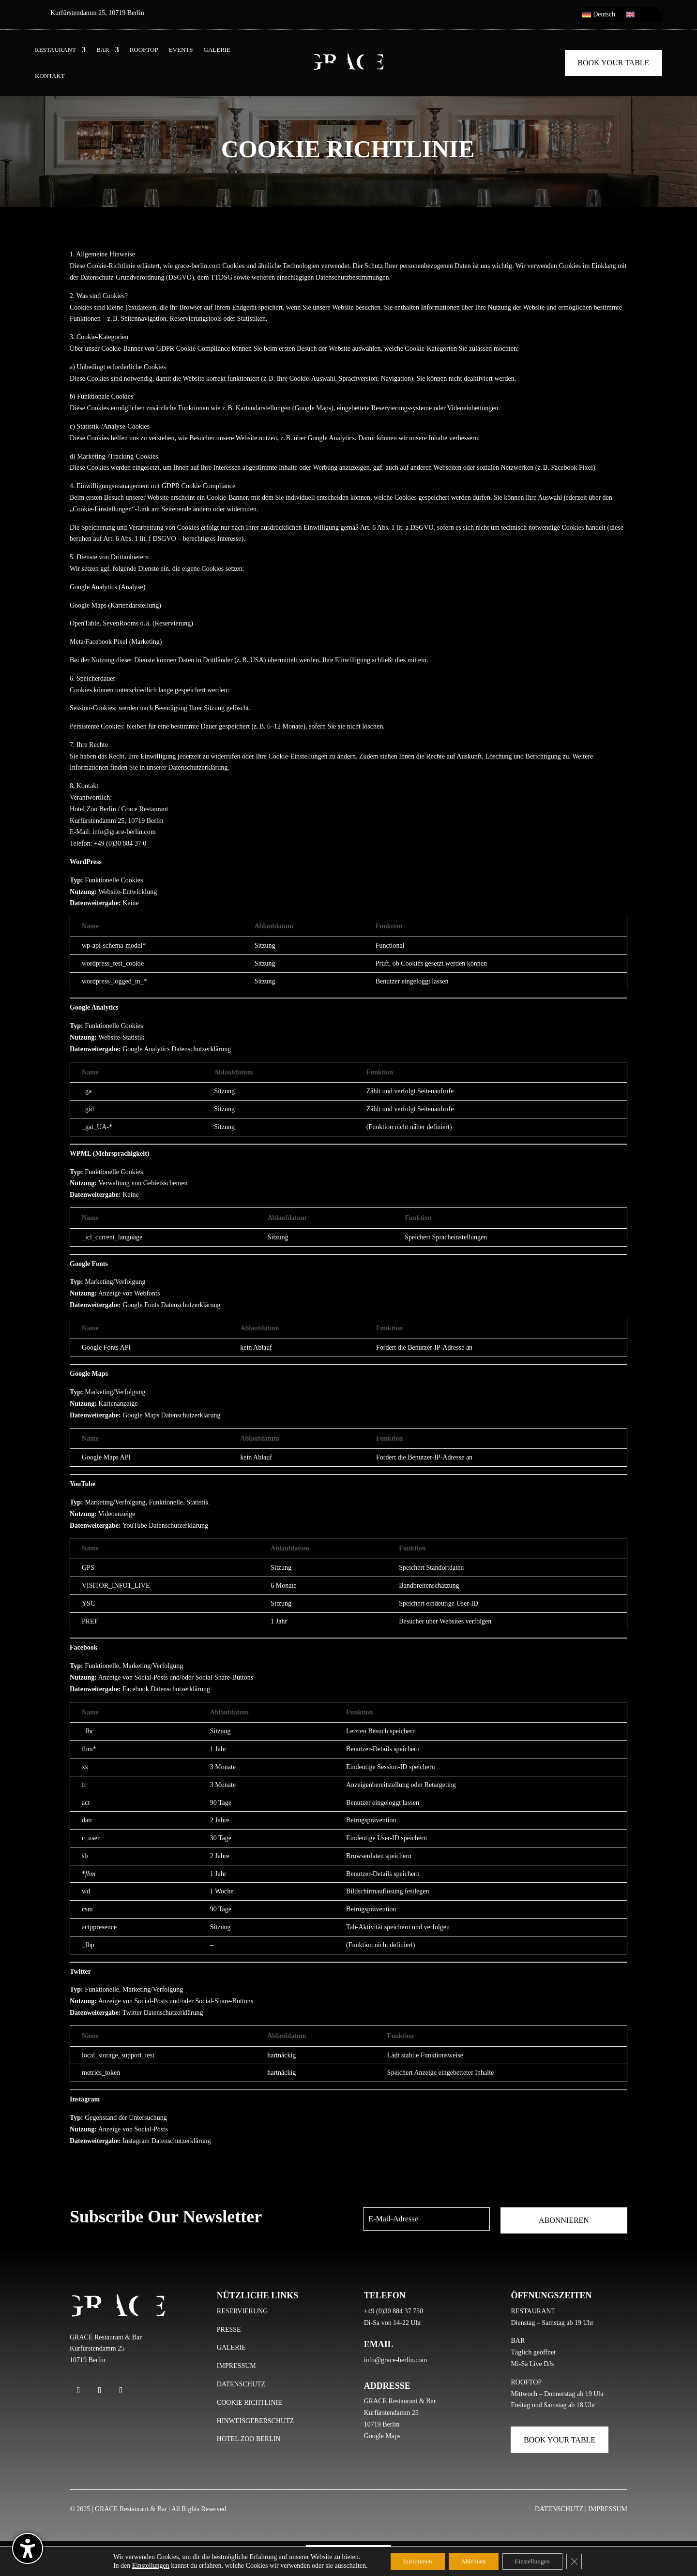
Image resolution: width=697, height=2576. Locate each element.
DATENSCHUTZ (241, 2384)
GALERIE (217, 49)
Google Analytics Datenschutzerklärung (176, 1049)
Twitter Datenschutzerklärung (162, 2012)
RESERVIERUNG (242, 2311)
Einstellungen (141, 2565)
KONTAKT (50, 76)
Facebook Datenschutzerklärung (166, 1689)
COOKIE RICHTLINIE (249, 2402)
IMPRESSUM (236, 2365)
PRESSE (229, 2329)
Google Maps (382, 2436)
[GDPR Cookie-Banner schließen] (582, 2561)
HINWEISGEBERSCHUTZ (255, 2421)
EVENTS (181, 49)
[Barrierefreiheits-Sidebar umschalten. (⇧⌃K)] (27, 2548)
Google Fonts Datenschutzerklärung (171, 1305)
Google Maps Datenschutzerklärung (171, 1415)
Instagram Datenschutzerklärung (166, 2140)
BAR (102, 49)
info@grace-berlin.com (395, 2360)
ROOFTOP (144, 49)
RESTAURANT (55, 49)
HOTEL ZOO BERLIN (249, 2438)
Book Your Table (613, 63)
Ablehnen (472, 2560)
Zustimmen (410, 2560)
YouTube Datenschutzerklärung (165, 1525)
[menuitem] (598, 16)
